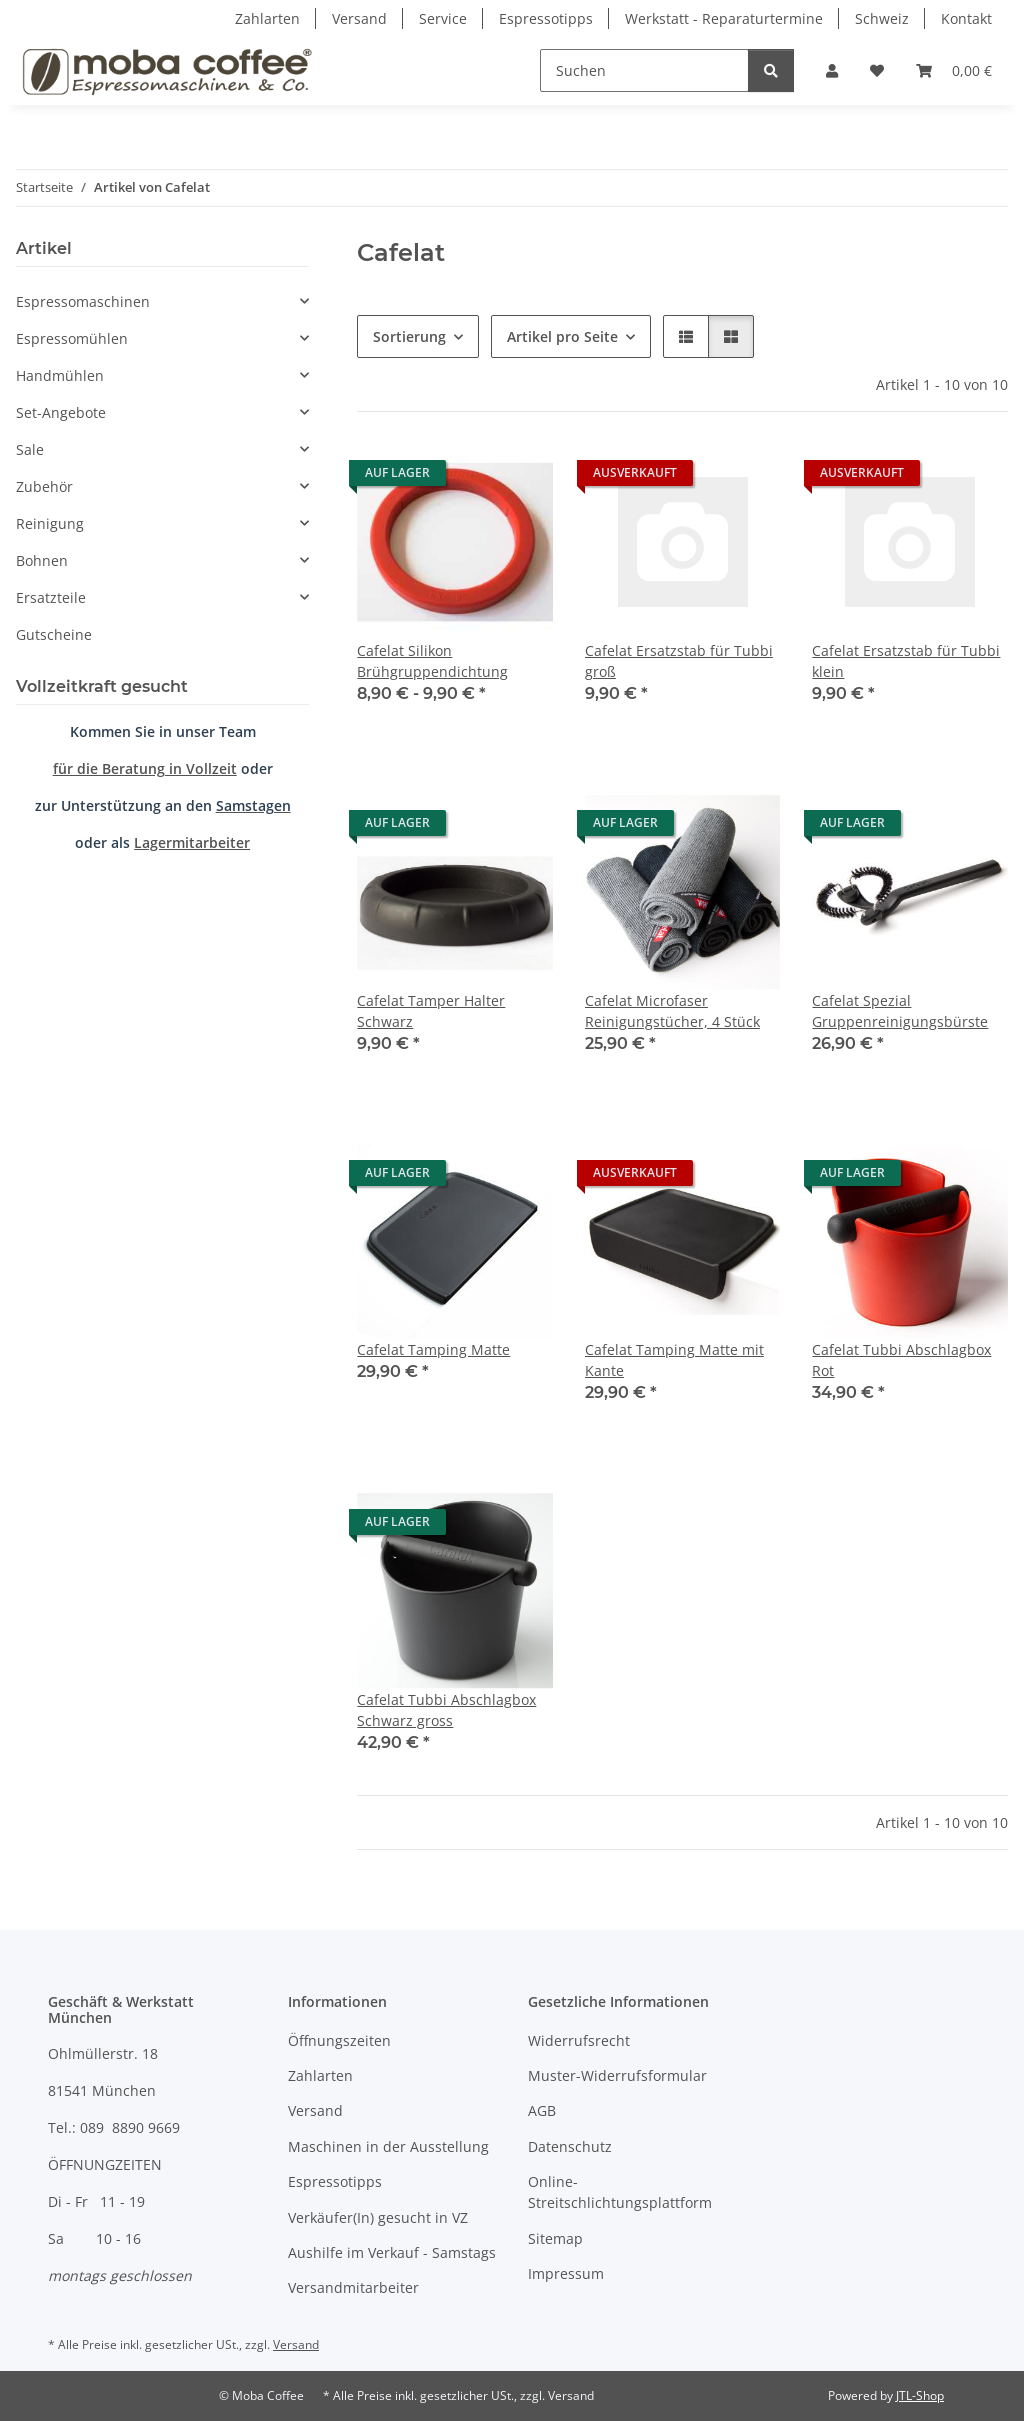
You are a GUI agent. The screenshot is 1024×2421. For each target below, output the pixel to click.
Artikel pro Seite (562, 336)
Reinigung (50, 523)
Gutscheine (54, 634)
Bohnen (42, 560)
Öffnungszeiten (339, 2040)
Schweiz (882, 18)
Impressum (566, 2273)
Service (443, 18)
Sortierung (409, 336)
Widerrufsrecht (579, 2040)
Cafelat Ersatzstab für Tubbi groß (679, 661)
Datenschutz (570, 2146)
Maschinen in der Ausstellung (388, 2146)
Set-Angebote (61, 412)
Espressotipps (546, 18)
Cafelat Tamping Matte (433, 1349)
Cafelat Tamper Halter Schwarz (431, 1011)
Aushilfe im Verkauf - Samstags (392, 2252)
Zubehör (44, 486)
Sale (30, 449)
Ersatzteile (51, 597)
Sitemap (555, 2238)
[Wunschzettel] (877, 70)
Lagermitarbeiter (192, 842)
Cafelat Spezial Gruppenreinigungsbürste (900, 1011)
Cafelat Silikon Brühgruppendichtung (432, 661)
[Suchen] (644, 70)
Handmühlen (60, 375)
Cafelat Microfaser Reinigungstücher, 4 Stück (672, 1011)
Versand (359, 18)
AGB (542, 2110)
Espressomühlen (72, 338)
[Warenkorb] (954, 70)
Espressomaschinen (83, 301)
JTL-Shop (920, 2395)
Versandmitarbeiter (353, 2287)
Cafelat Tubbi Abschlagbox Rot (901, 1360)
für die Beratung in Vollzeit (145, 768)
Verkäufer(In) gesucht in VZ (378, 2217)
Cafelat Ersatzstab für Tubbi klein (906, 661)
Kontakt (966, 18)
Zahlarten (267, 18)
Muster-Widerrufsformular (617, 2075)
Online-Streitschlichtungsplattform (620, 2192)
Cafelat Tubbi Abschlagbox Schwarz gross (446, 1710)
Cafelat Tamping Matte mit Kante (674, 1360)
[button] (832, 70)
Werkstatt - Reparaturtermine (724, 18)
